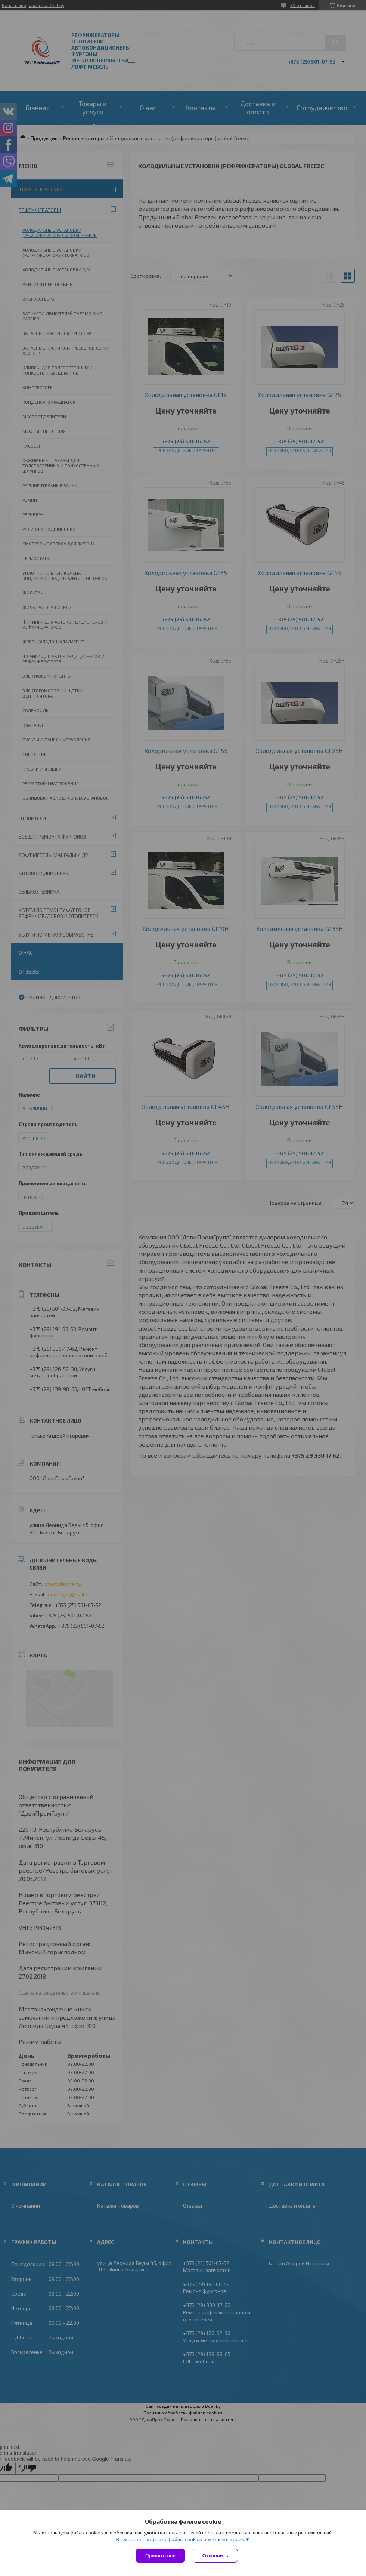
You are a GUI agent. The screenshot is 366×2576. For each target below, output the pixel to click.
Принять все (160, 2555)
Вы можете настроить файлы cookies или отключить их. (180, 2539)
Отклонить (215, 2555)
